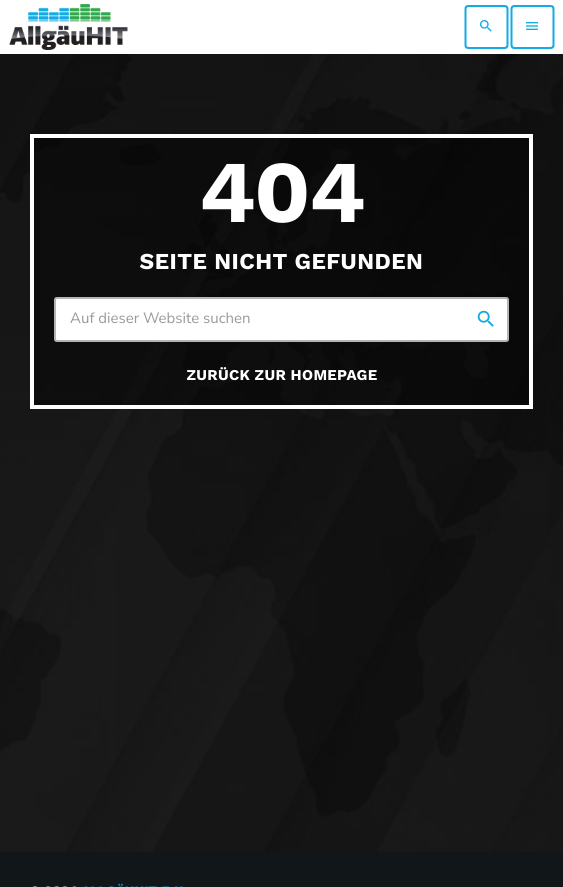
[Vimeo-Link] (68, 27)
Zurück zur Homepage (282, 375)
